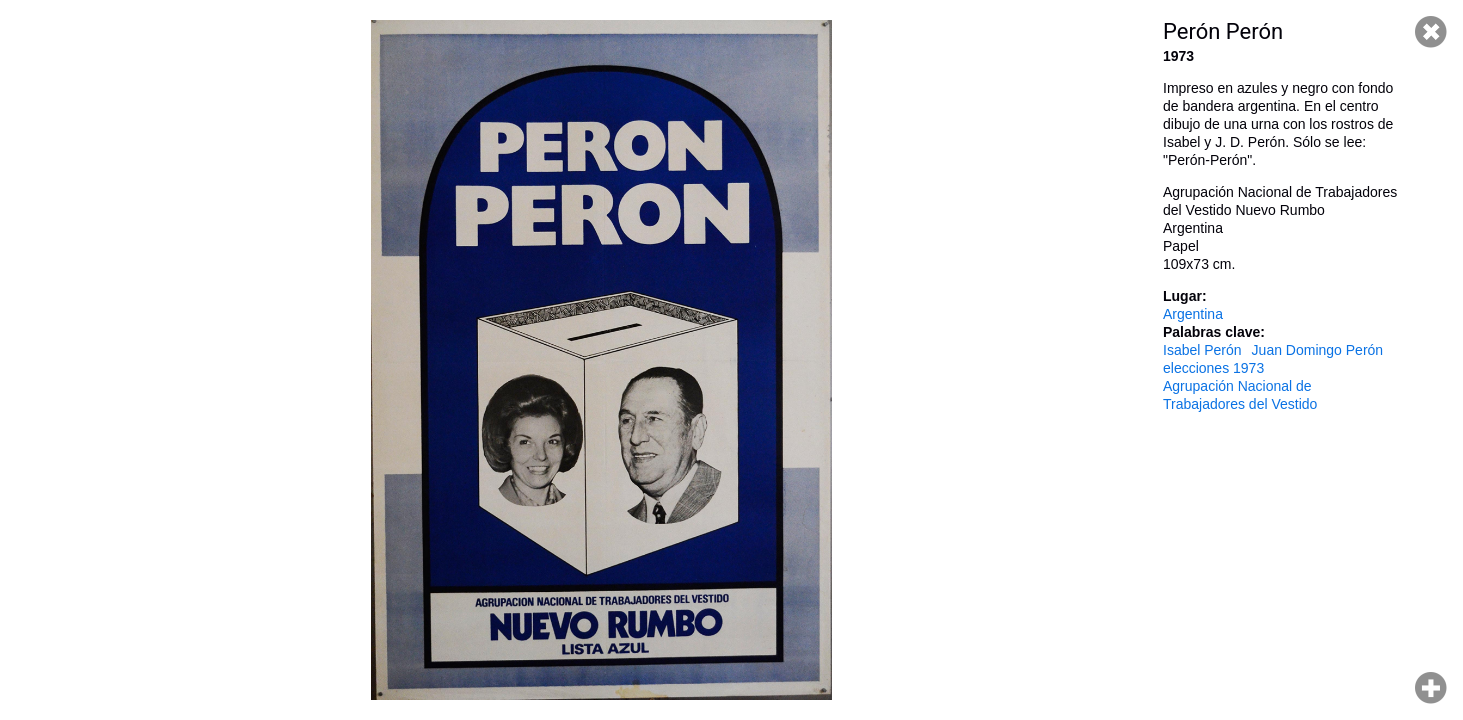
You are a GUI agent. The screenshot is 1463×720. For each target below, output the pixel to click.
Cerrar (1431, 32)
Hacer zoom (1431, 688)
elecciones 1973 (1213, 368)
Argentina (1193, 314)
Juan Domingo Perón (1318, 350)
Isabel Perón (1202, 350)
